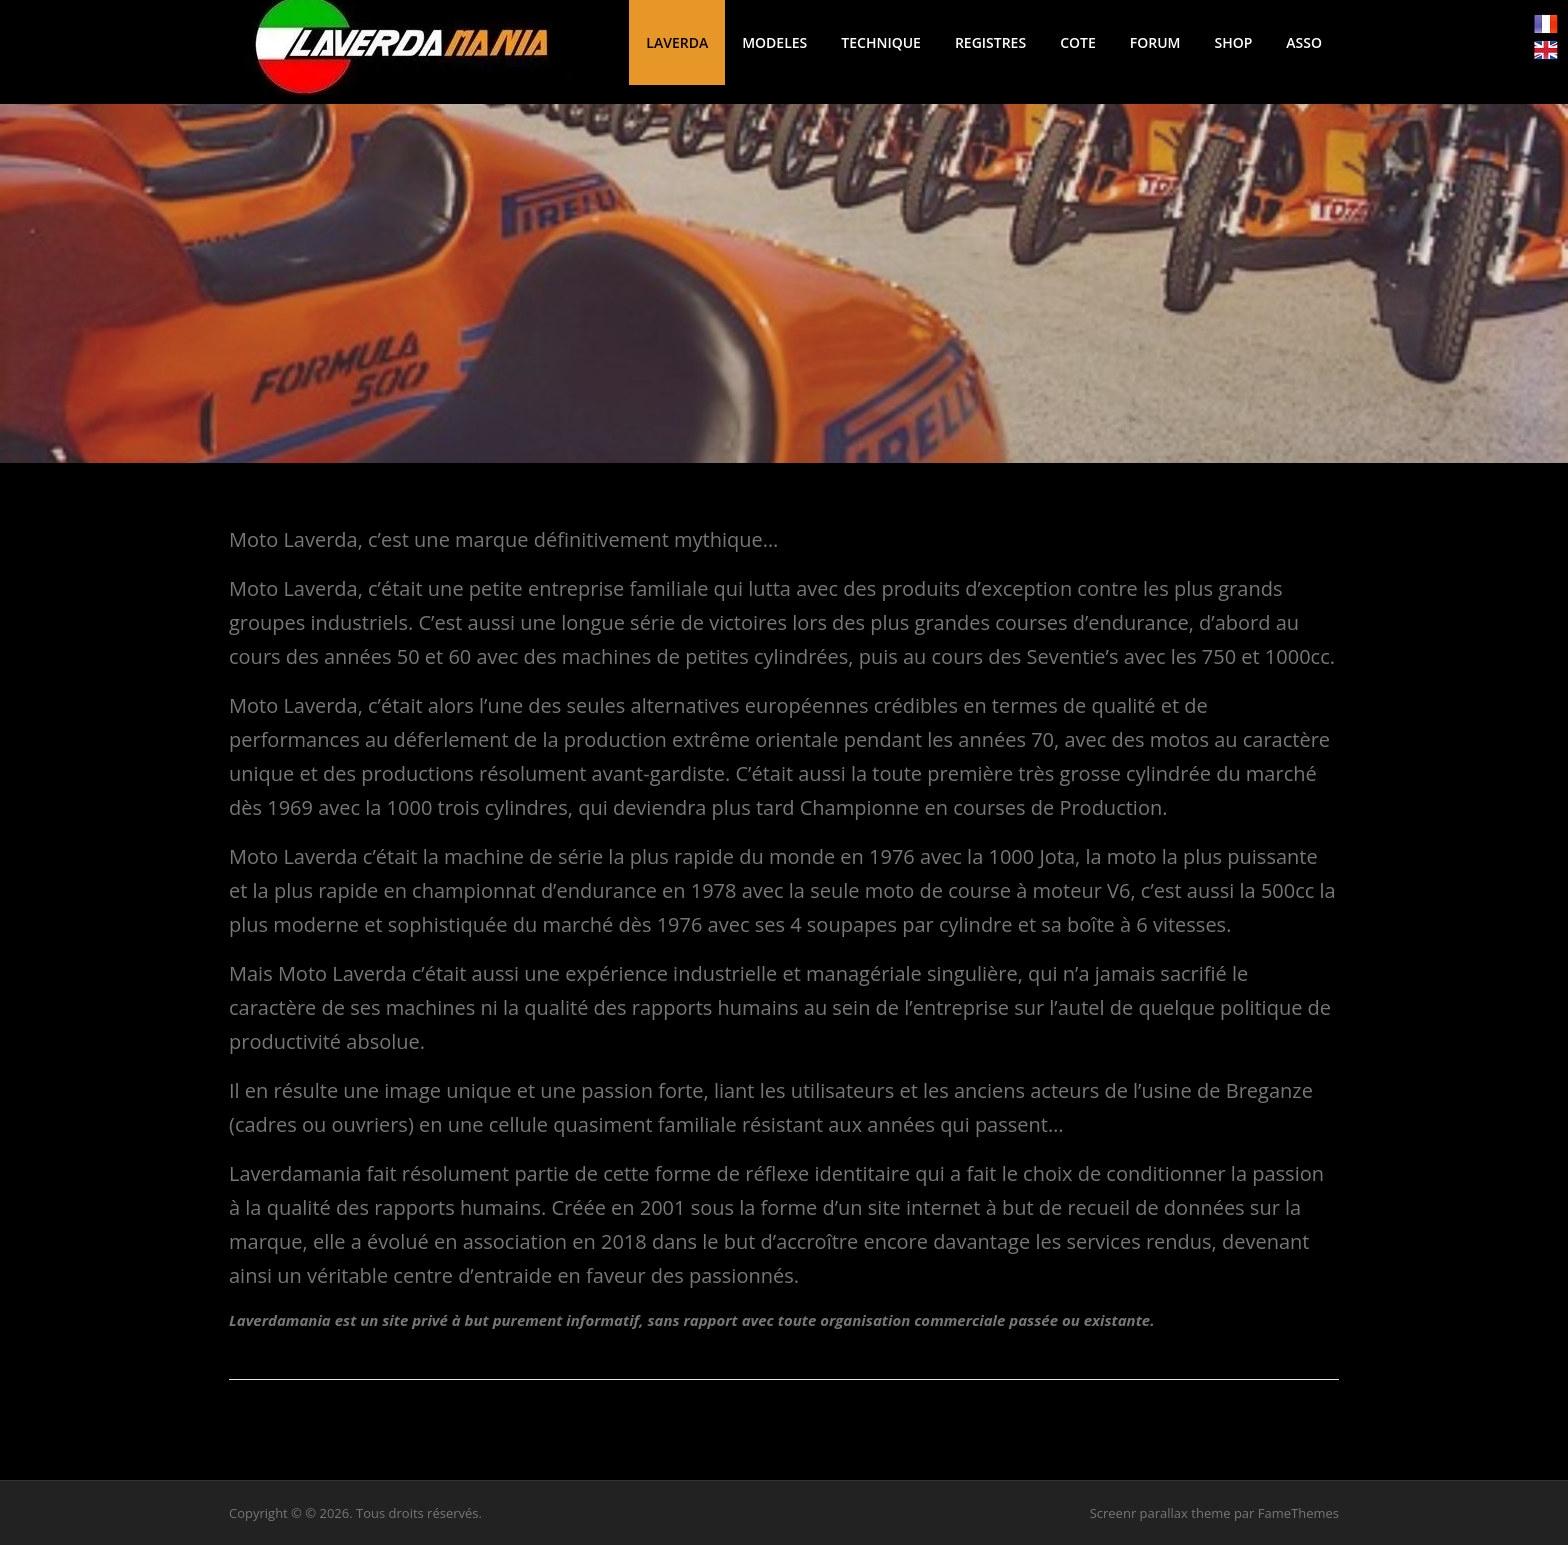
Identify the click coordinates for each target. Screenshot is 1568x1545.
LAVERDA (677, 42)
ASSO (1304, 42)
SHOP (1233, 42)
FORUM (1155, 42)
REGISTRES (990, 42)
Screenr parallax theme (1160, 1513)
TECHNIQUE (881, 42)
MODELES (774, 42)
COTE (1078, 42)
